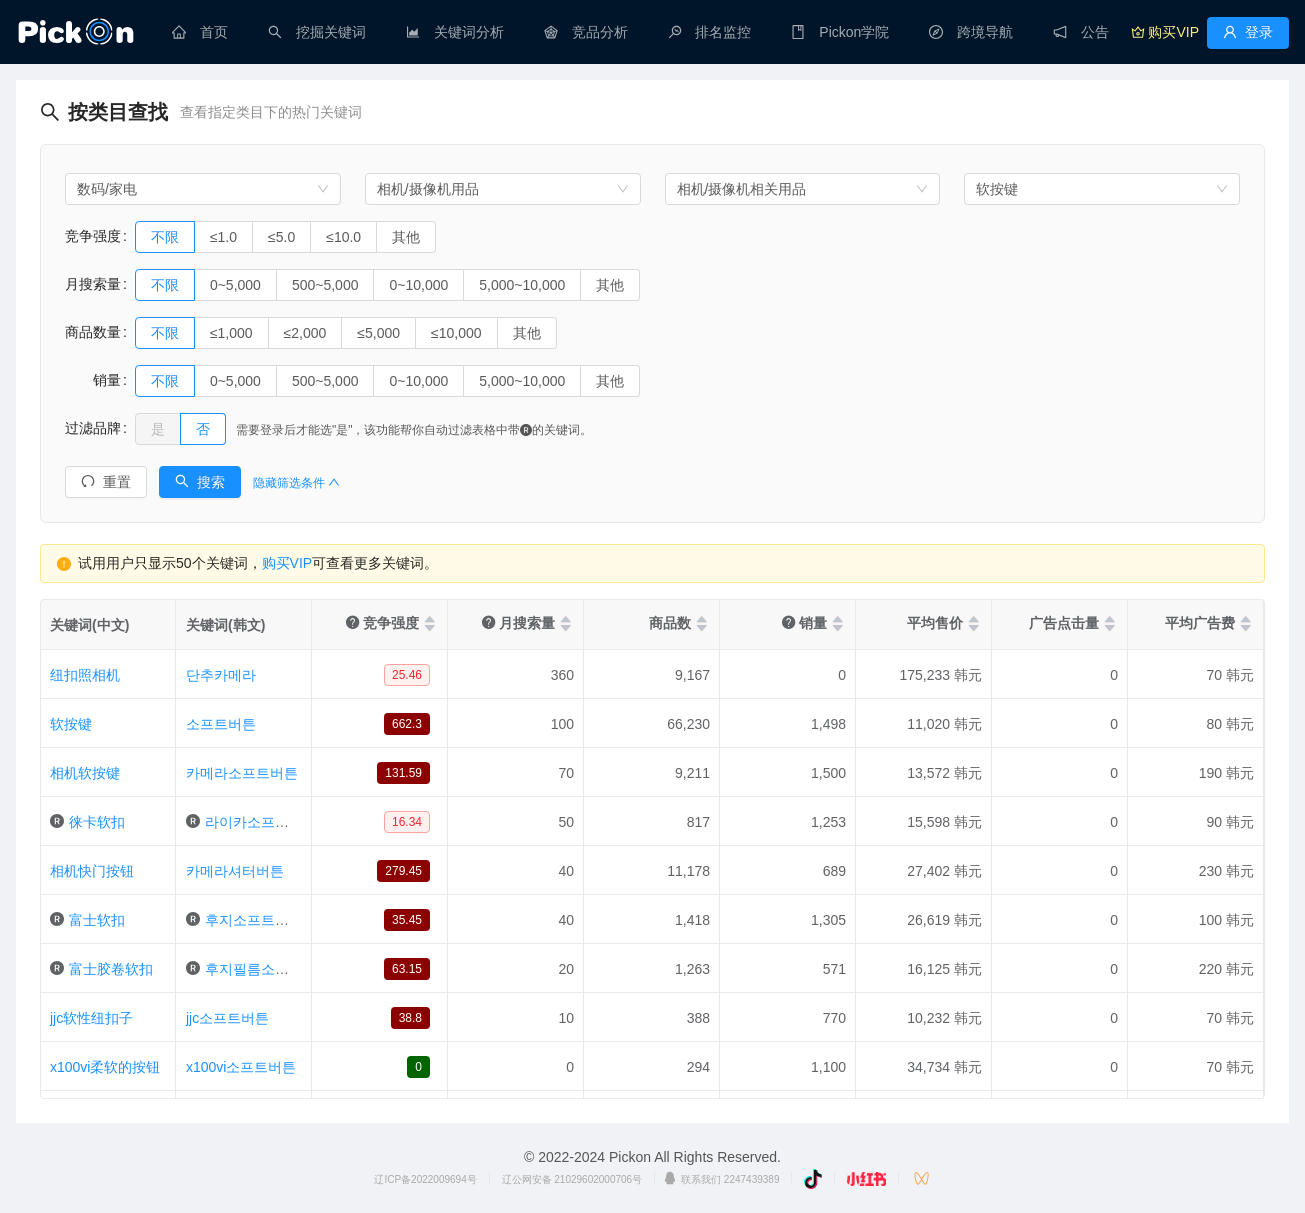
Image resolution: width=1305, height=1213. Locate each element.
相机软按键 (85, 773)
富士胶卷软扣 (111, 969)
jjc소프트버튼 (227, 1018)
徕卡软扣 (97, 822)
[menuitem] (200, 32)
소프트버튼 (221, 724)
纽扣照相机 (85, 675)
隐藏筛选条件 (296, 483)
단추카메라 (221, 675)
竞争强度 (93, 236)
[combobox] (203, 189)
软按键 (71, 724)
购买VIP (287, 563)
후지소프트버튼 (254, 920)
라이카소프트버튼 (261, 822)
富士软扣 (97, 920)
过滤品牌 (93, 428)
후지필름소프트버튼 (268, 969)
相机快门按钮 (92, 871)
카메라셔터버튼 (235, 871)
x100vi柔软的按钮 (105, 1067)
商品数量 (93, 332)
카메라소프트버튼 (242, 773)
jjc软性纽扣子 (91, 1018)
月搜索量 (93, 284)
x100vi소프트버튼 (241, 1067)
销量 (93, 380)
